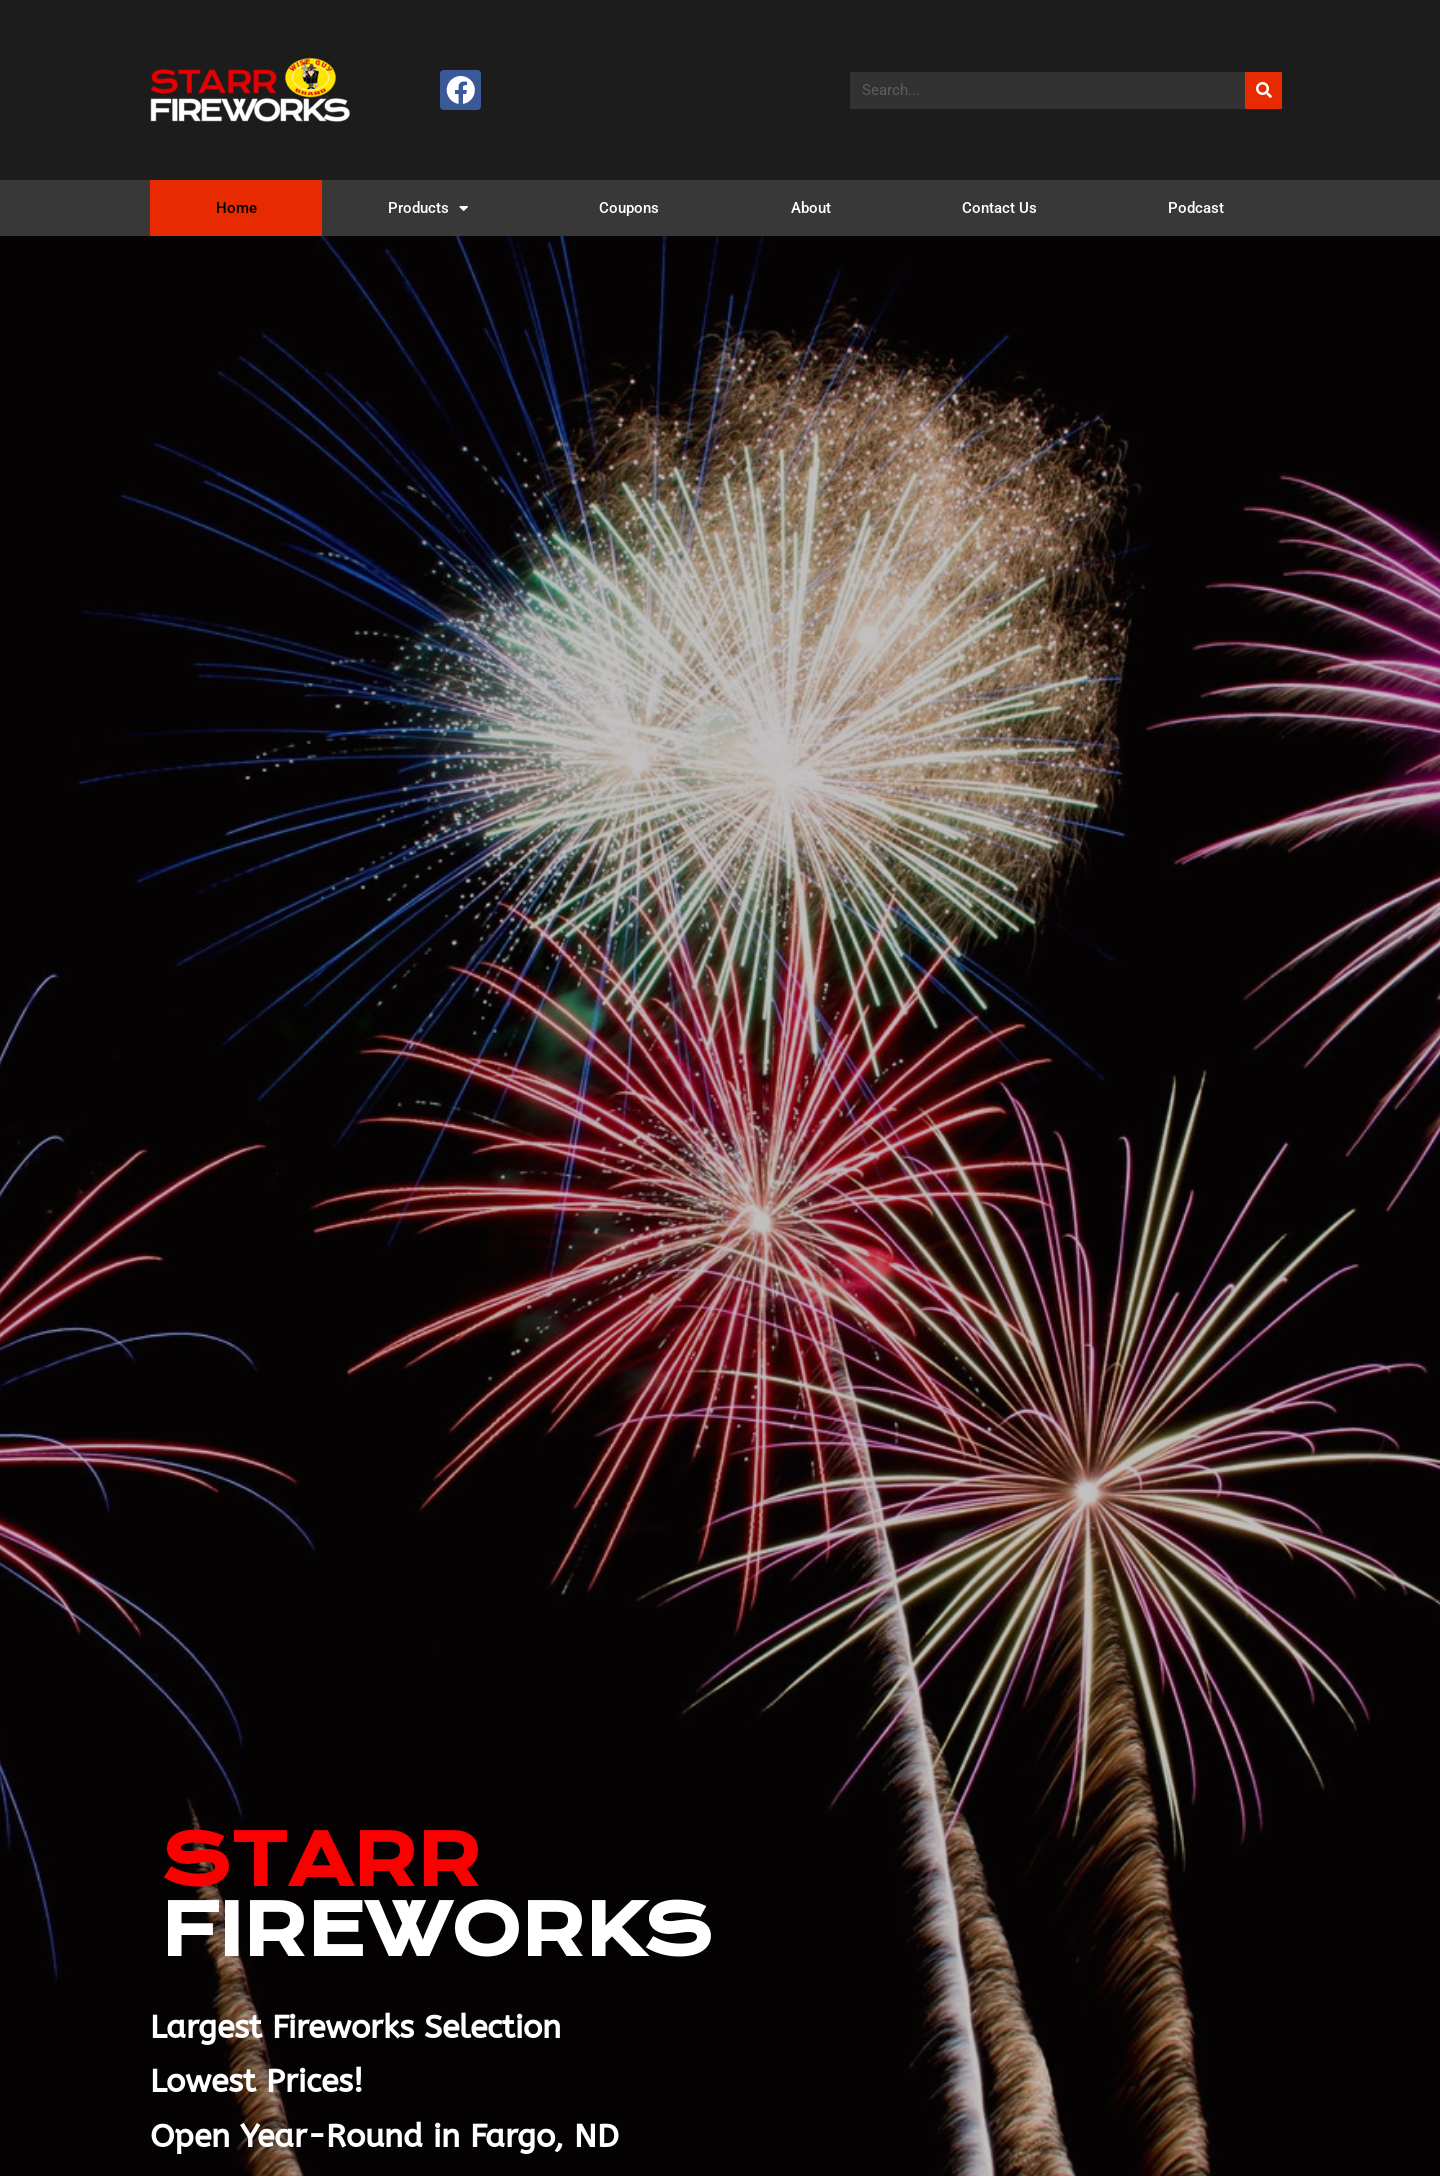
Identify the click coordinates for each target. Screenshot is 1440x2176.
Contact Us (999, 208)
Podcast (1196, 208)
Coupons (629, 208)
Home (236, 208)
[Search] (1263, 90)
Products (428, 208)
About (811, 208)
